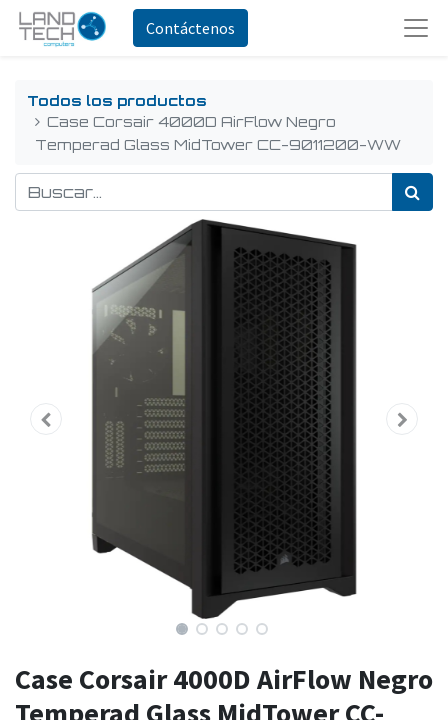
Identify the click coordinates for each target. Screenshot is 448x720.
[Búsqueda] (412, 192)
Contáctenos (190, 28)
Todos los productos (117, 100)
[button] (46, 419)
